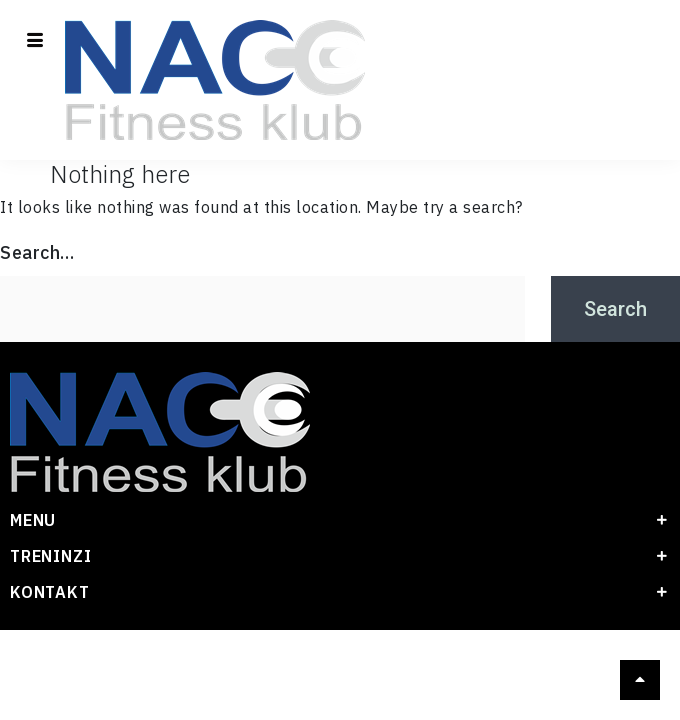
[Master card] (323, 691)
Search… (37, 252)
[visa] (357, 691)
